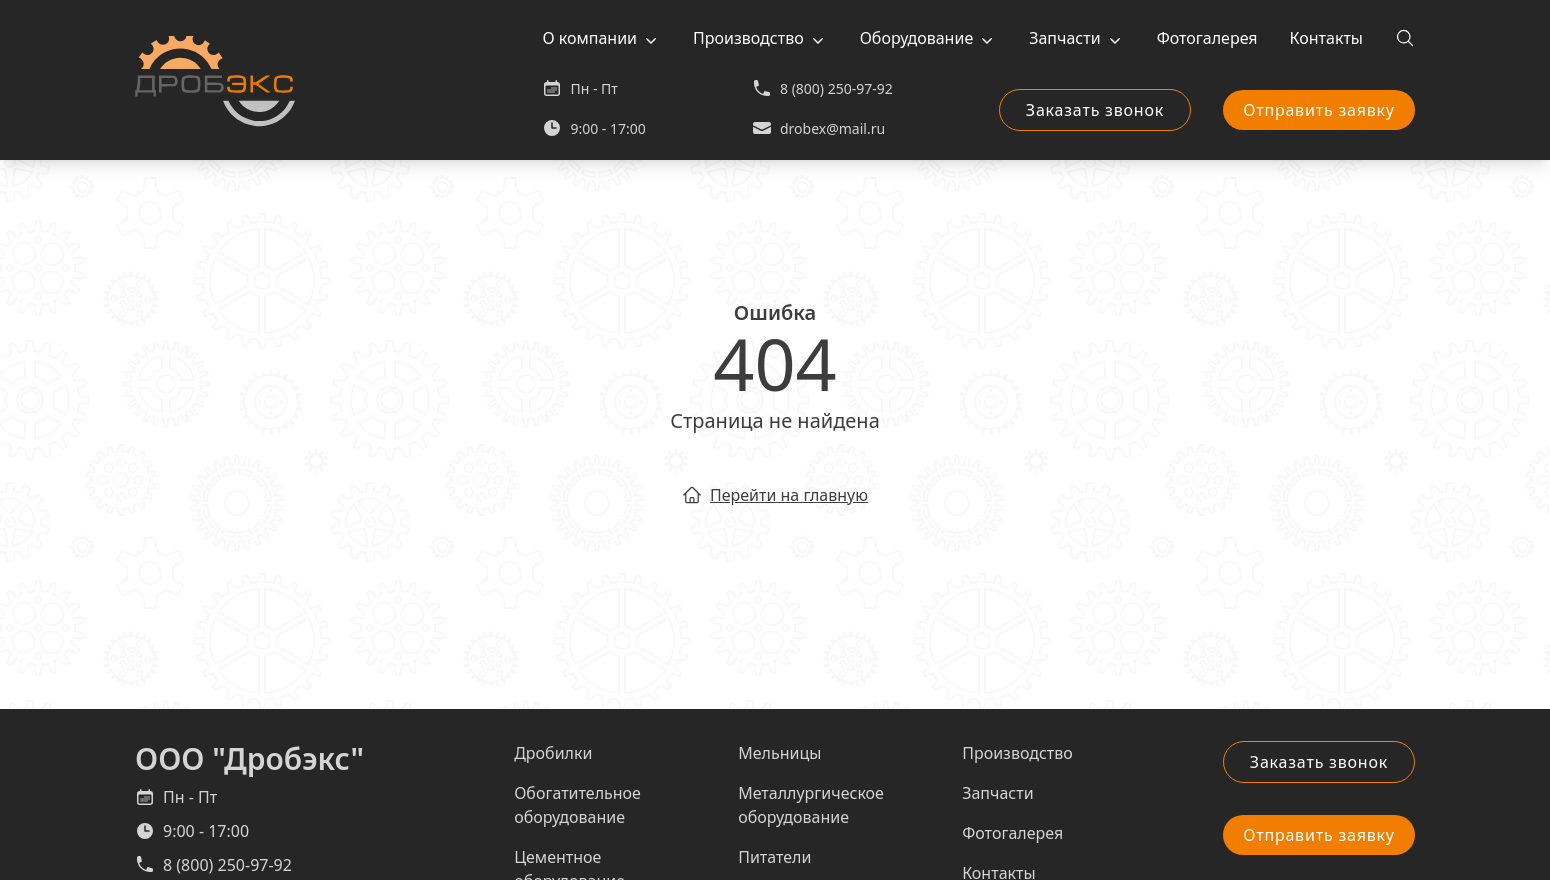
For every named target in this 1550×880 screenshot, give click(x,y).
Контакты (1326, 38)
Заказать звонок (1095, 110)
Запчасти (1064, 38)
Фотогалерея (1207, 38)
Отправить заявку (1319, 110)
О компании (589, 38)
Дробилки (553, 753)
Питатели (774, 857)
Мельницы (779, 753)
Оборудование (917, 38)
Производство (748, 38)
